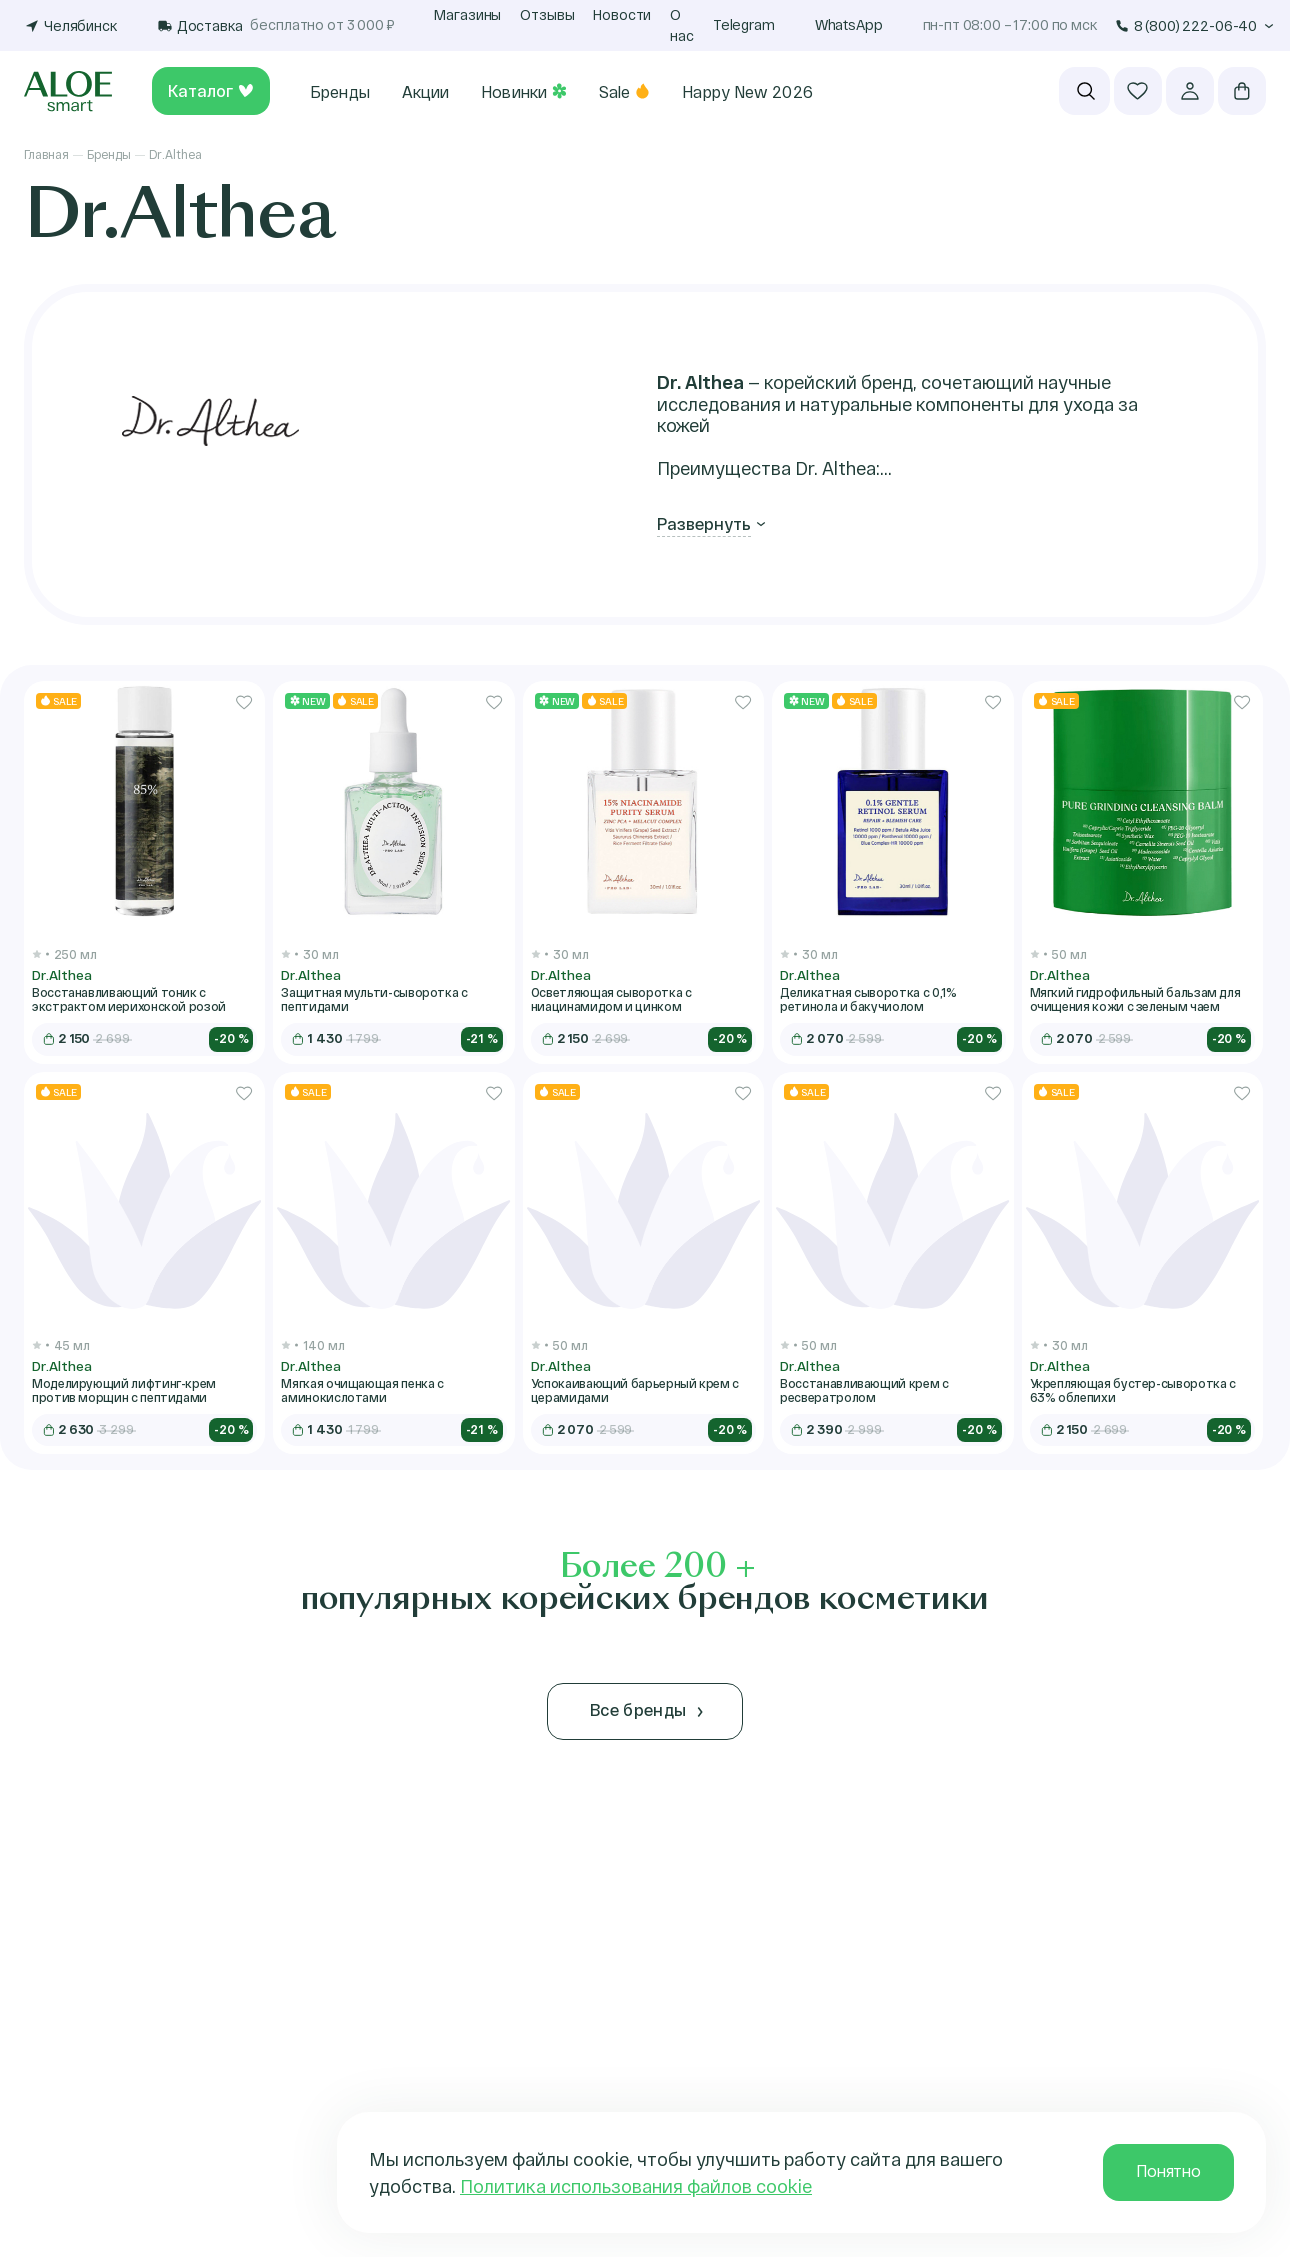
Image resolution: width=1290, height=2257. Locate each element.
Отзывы (547, 14)
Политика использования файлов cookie (636, 2186)
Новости (622, 14)
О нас (682, 25)
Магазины (467, 14)
